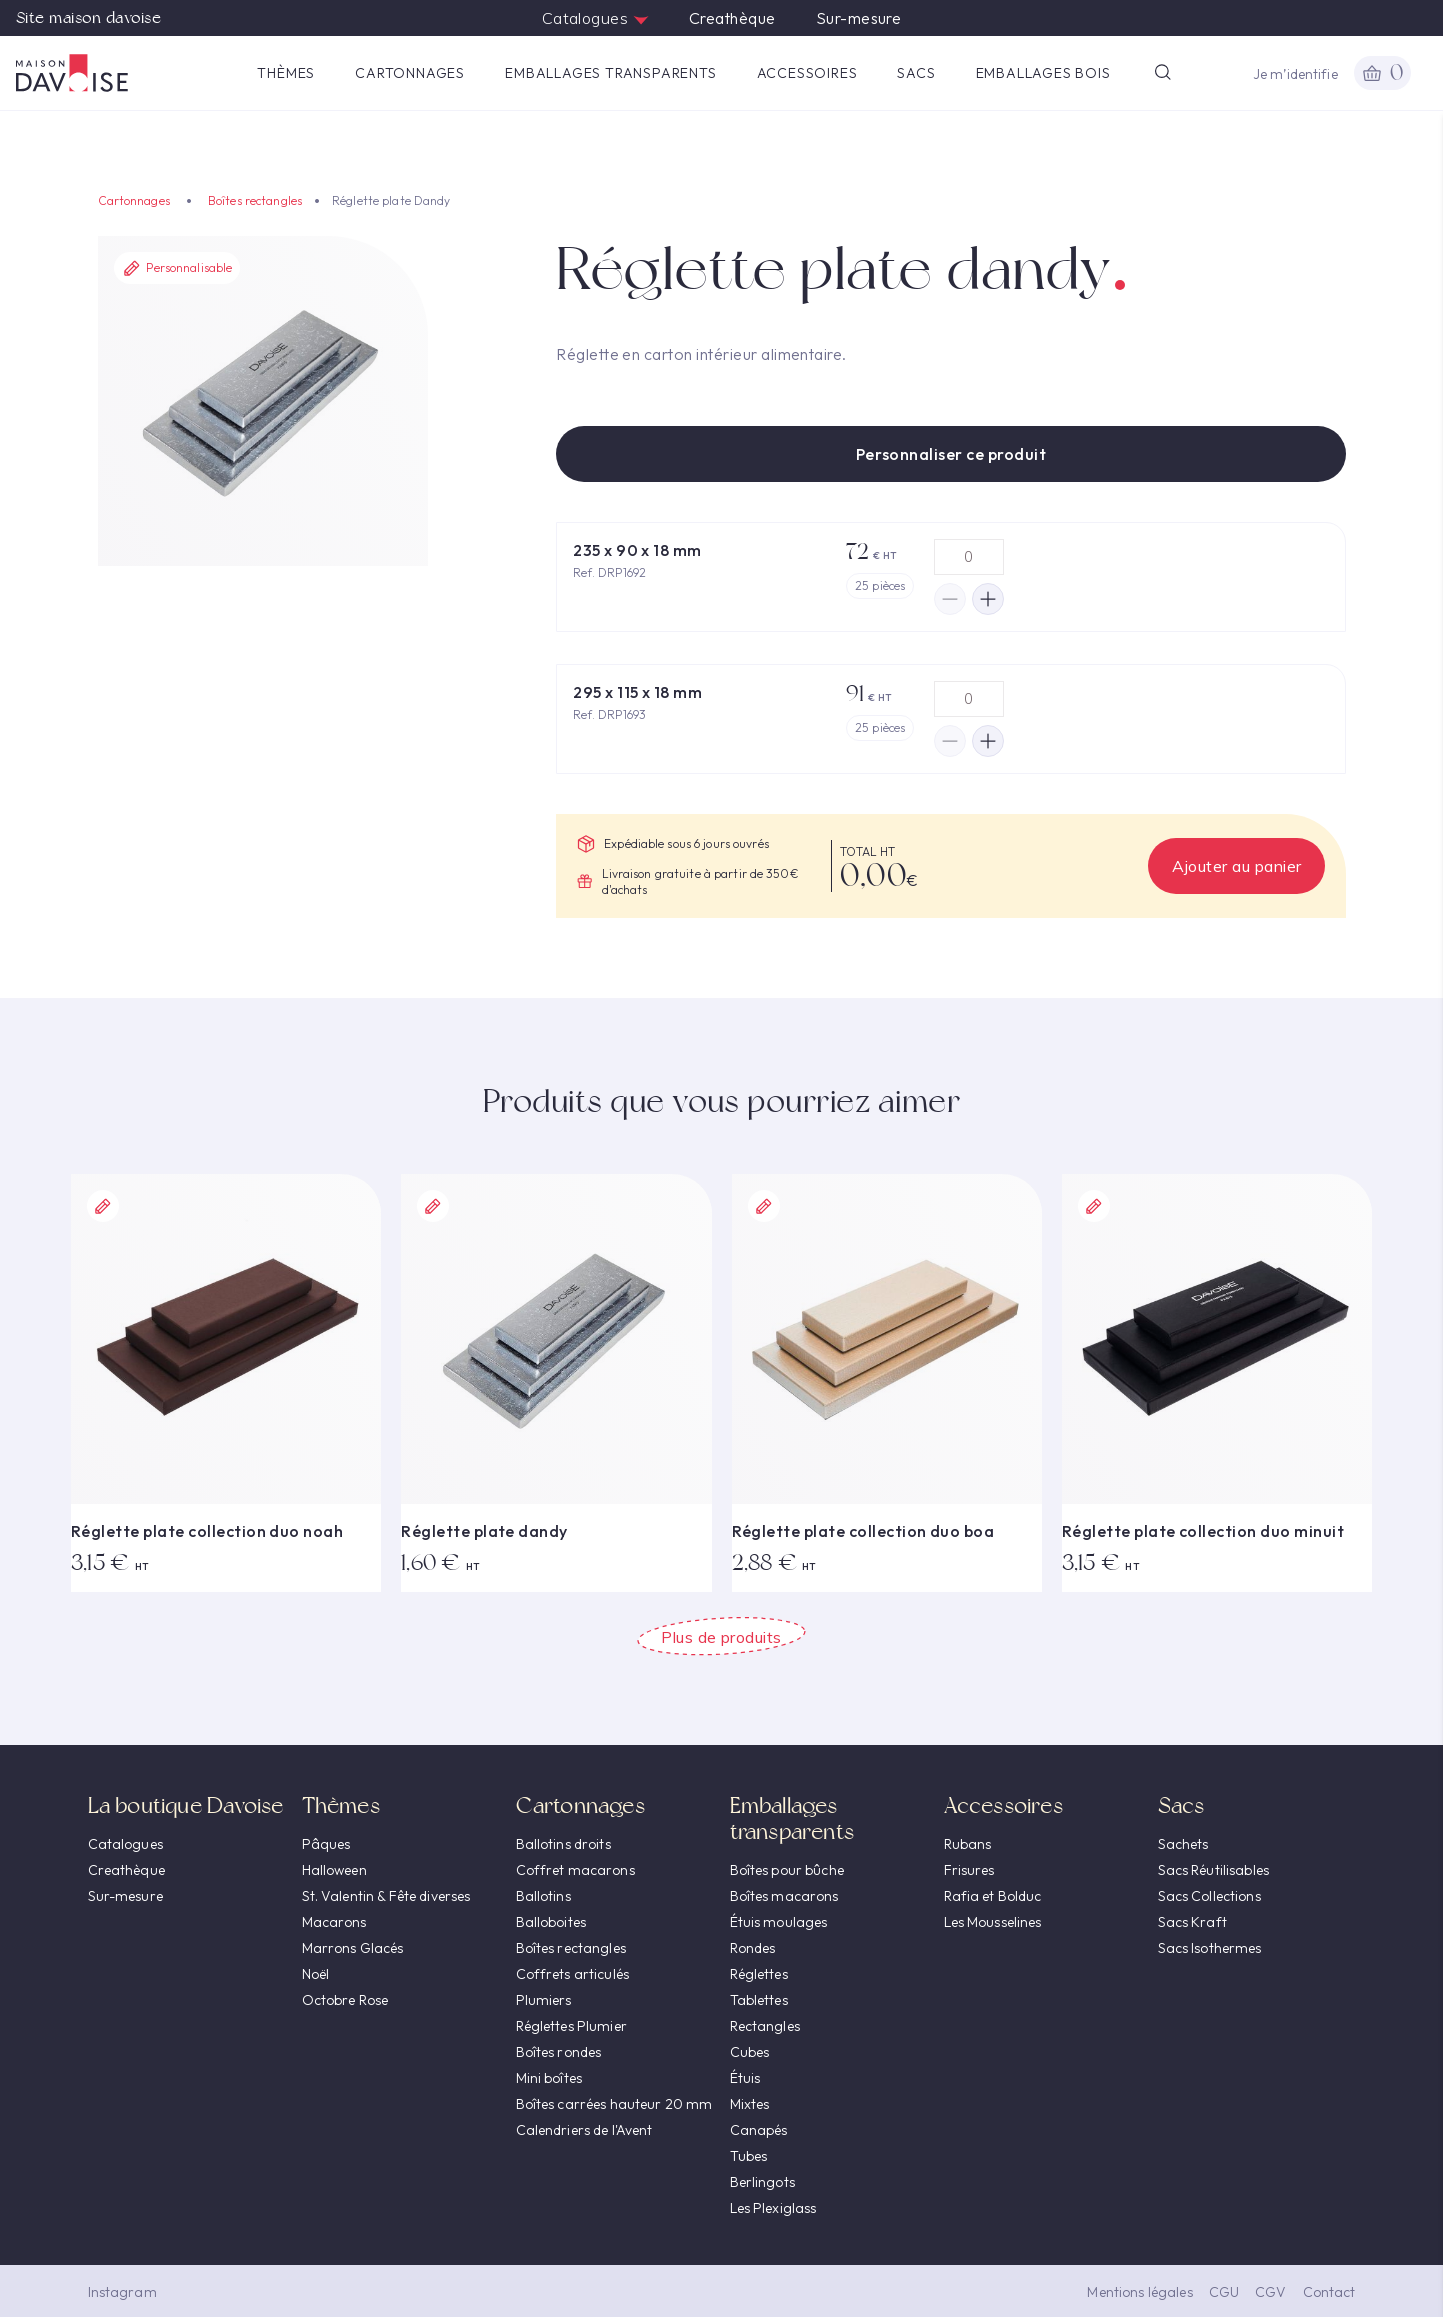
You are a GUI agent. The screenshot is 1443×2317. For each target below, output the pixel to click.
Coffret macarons (575, 1870)
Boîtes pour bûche (787, 1870)
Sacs (916, 73)
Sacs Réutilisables (1214, 1870)
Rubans (968, 1844)
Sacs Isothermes (1210, 1948)
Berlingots (762, 2182)
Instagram (122, 2292)
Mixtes (750, 2104)
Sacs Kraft (1192, 1922)
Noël (316, 1974)
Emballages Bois (1043, 73)
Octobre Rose (345, 2000)
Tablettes (759, 2000)
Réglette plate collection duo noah (207, 1531)
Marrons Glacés (353, 1948)
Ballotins (543, 1896)
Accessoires (807, 73)
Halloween (334, 1870)
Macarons (334, 1922)
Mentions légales (1139, 2292)
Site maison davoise (88, 18)
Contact (1329, 2292)
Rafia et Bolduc (993, 1896)
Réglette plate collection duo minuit (1203, 1531)
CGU (1224, 2292)
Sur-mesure (859, 18)
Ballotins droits (563, 1844)
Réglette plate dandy (484, 1531)
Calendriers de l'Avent (584, 2130)
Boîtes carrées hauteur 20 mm (614, 2104)
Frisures (969, 1870)
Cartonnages (410, 73)
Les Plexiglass (773, 2208)
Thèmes (286, 73)
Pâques (326, 1844)
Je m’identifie (1295, 74)
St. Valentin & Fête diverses (386, 1896)
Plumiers (544, 2000)
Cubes (750, 2052)
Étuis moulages (779, 1922)
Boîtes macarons (784, 1896)
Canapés (759, 2130)
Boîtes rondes (559, 2052)
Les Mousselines (993, 1922)
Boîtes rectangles (255, 200)
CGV (1270, 2292)
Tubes (749, 2156)
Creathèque (732, 18)
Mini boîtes (549, 2078)
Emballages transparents (610, 73)
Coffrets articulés (573, 1974)
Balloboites (551, 1922)
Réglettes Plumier (571, 2026)
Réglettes (759, 1974)
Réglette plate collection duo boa (863, 1531)
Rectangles (765, 2026)
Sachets (1183, 1844)
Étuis (745, 2078)
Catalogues (595, 18)
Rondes (753, 1948)
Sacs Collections (1209, 1896)
